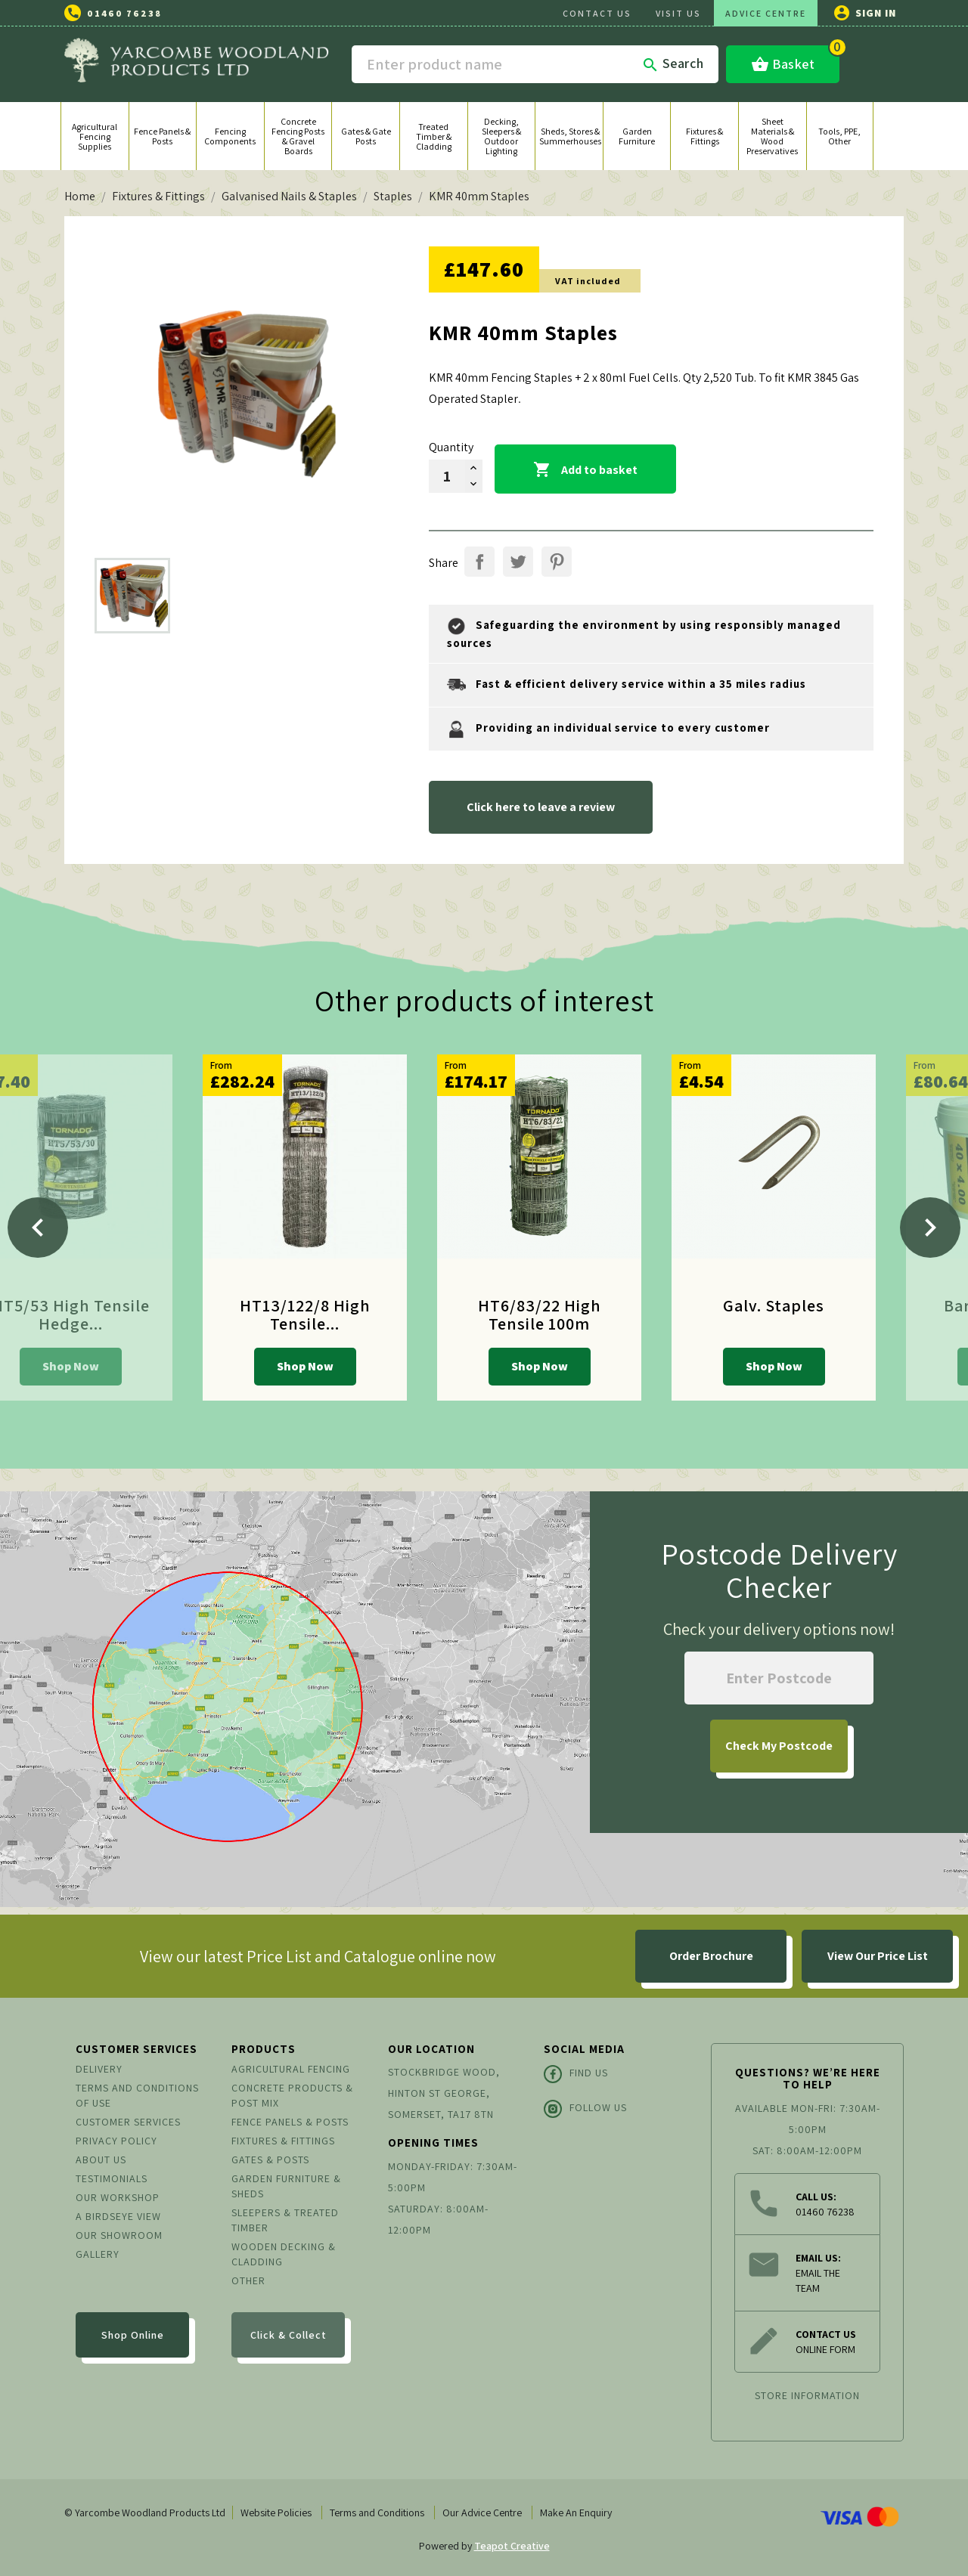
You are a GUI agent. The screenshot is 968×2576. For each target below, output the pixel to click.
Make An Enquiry (576, 2512)
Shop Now (70, 1366)
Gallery (97, 2254)
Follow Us (585, 2109)
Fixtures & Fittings (283, 2140)
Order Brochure (711, 1956)
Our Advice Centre (482, 2512)
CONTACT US (597, 13)
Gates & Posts (270, 2159)
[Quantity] (447, 476)
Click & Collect (288, 2335)
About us (101, 2159)
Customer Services (128, 2122)
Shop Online (132, 2335)
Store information (807, 2395)
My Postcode (779, 1746)
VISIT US (678, 13)
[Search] (535, 64)
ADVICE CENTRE (765, 13)
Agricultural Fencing (290, 2069)
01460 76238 (124, 13)
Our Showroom (119, 2235)
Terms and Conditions (377, 2512)
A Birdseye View (118, 2216)
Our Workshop (118, 2197)
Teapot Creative (512, 2546)
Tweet (518, 561)
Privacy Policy (116, 2140)
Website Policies (276, 2512)
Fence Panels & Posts (290, 2122)
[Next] (930, 1227)
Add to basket (585, 470)
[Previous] (38, 1227)
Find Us (576, 2074)
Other (248, 2280)
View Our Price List (877, 1956)
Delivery (99, 2069)
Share (479, 561)
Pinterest (556, 561)
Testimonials (111, 2178)
